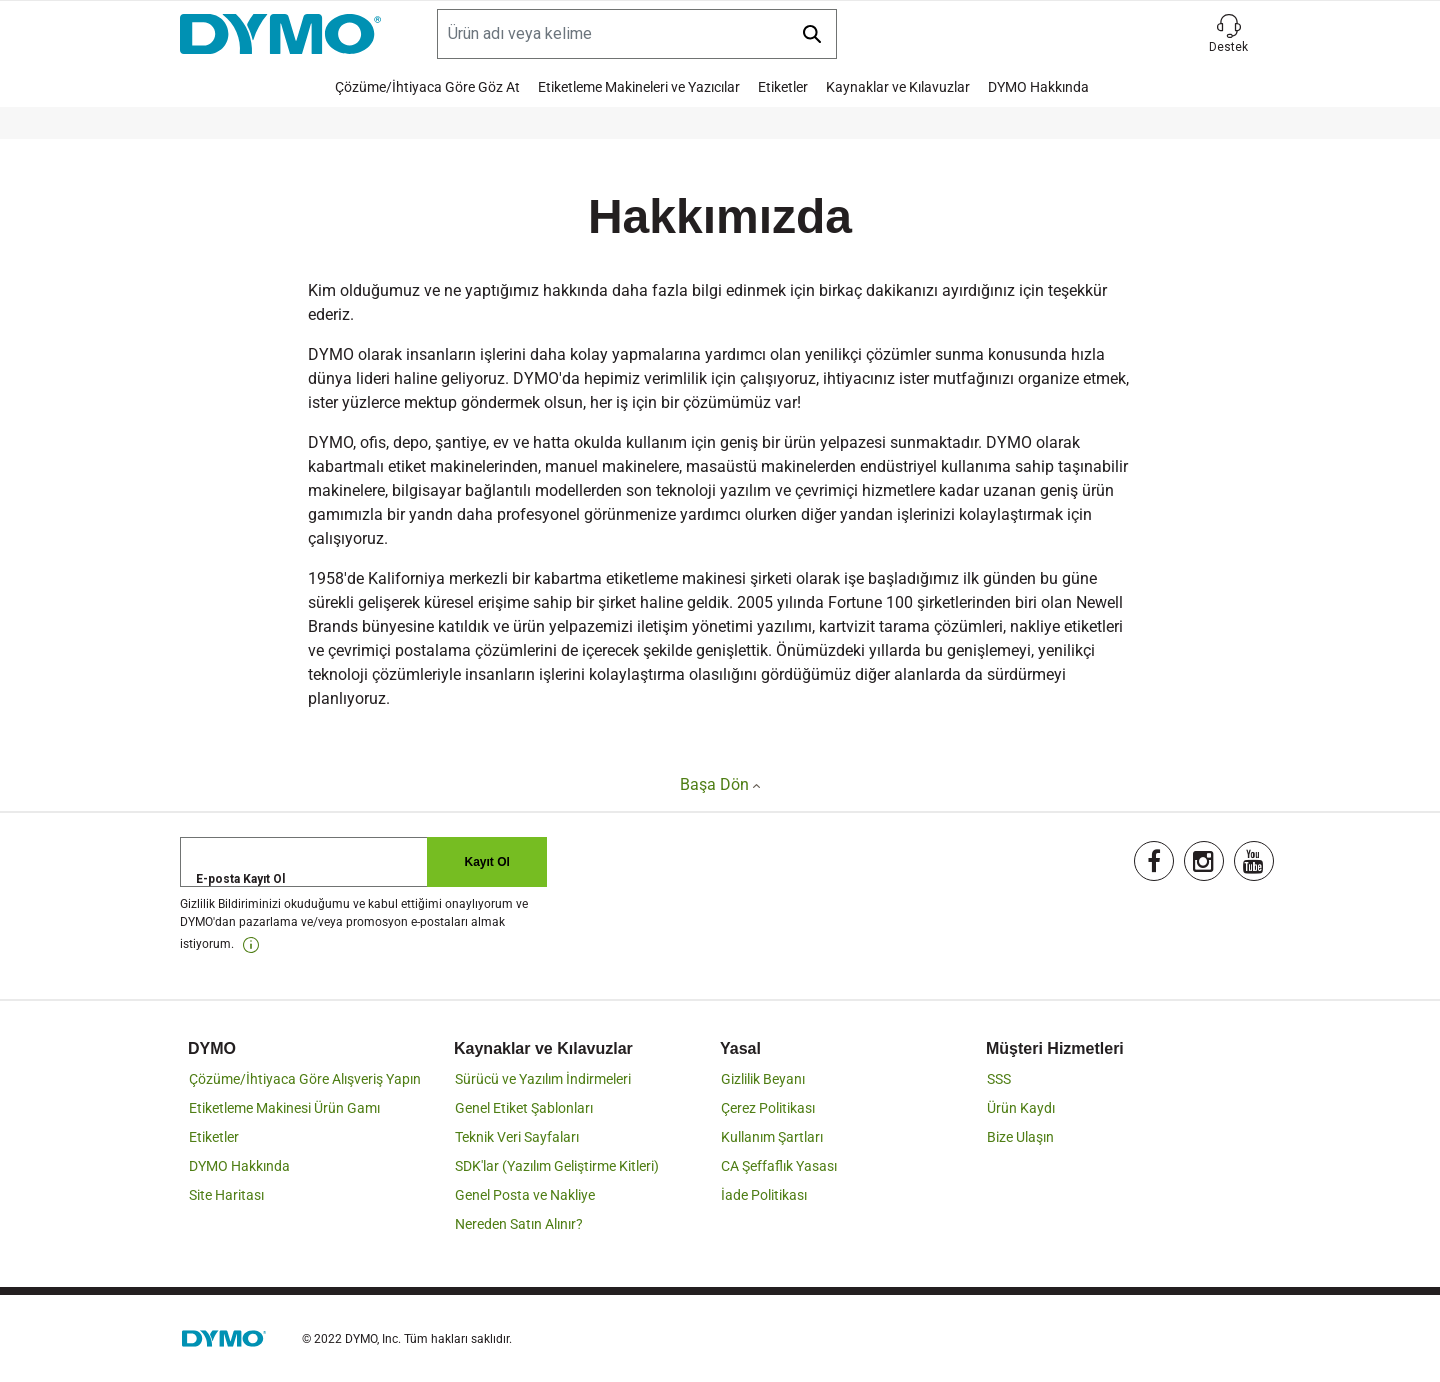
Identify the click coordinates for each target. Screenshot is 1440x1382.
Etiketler (783, 87)
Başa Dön (720, 784)
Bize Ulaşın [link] (1020, 1137)
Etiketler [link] (214, 1137)
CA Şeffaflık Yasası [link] (779, 1166)
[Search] (637, 34)
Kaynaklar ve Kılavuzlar (898, 87)
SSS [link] (999, 1079)
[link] (251, 945)
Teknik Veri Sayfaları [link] (517, 1137)
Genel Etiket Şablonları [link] (524, 1108)
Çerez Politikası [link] (768, 1108)
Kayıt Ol (487, 862)
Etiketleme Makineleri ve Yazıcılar (639, 87)
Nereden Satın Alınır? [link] (519, 1224)
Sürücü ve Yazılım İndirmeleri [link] (543, 1079)
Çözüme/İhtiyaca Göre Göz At (427, 87)
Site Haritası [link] (226, 1195)
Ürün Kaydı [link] (1021, 1108)
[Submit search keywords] (812, 34)
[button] (1228, 33)
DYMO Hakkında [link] (239, 1166)
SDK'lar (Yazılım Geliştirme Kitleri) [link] (557, 1166)
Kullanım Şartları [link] (772, 1137)
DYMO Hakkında (1038, 87)
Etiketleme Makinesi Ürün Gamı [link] (284, 1108)
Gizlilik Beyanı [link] (763, 1079)
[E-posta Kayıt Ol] (363, 862)
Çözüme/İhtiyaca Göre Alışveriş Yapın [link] (305, 1079)
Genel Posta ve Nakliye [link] (525, 1195)
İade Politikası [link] (764, 1195)
